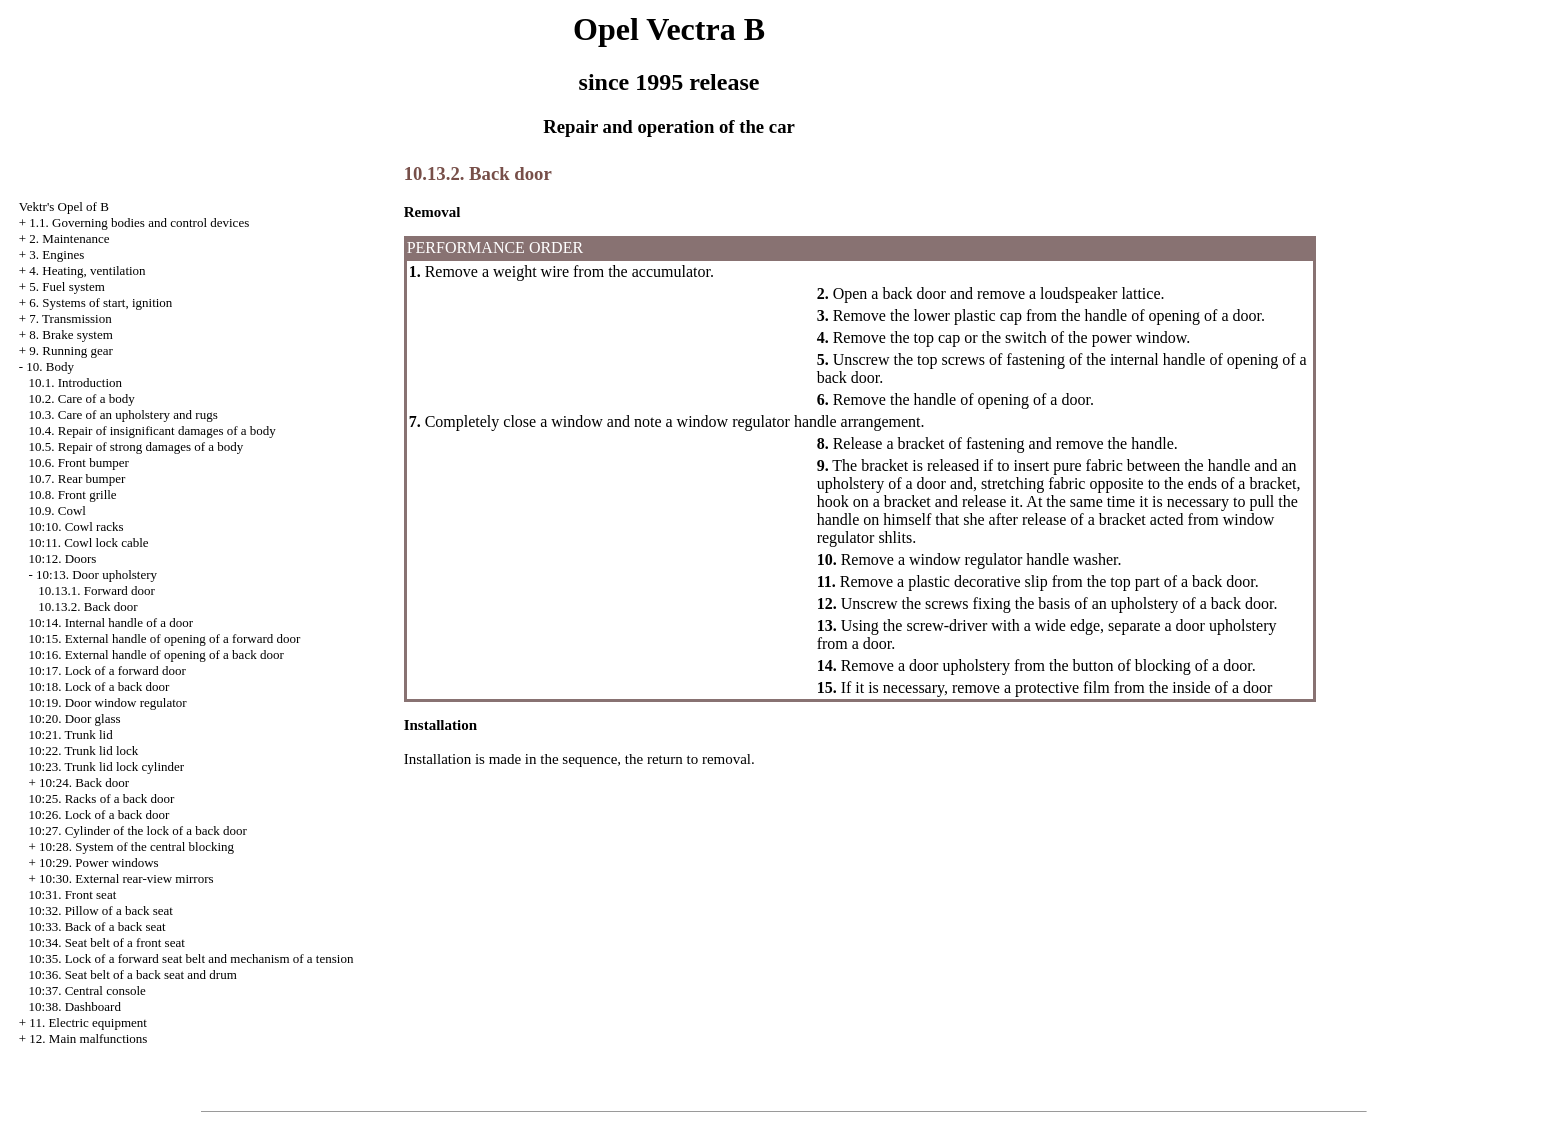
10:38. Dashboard (75, 1006)
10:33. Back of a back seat (97, 926)
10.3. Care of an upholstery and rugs (123, 414)
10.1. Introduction (76, 382)
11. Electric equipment (88, 1022)
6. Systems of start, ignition (100, 302)
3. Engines (56, 254)
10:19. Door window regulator (108, 702)
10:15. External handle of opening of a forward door (165, 638)
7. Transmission (70, 318)
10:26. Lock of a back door (99, 814)
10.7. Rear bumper (77, 478)
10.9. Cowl (57, 510)
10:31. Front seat (73, 894)
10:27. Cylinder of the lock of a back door (138, 830)
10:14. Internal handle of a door (111, 622)
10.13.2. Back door (87, 606)
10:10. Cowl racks (76, 526)
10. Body (50, 366)
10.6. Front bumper (79, 462)
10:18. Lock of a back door (99, 686)
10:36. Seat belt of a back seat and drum (133, 974)
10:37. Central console (87, 990)
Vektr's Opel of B (64, 206)
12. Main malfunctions (88, 1038)
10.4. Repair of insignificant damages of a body (152, 430)
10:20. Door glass (75, 718)
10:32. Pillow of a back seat (101, 910)
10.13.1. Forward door (96, 590)
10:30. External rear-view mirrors (126, 878)
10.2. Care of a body (82, 398)
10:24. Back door (84, 782)
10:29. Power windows (99, 862)
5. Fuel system (66, 286)
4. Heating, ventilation (87, 270)
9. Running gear (70, 350)
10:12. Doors (63, 558)
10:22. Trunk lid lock (84, 750)
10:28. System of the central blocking (136, 846)
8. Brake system (70, 334)
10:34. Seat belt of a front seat (107, 942)
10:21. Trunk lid (71, 734)
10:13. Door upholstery (96, 574)
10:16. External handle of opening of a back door (156, 654)
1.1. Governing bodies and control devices (139, 222)
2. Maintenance (69, 238)
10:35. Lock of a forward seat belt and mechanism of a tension (191, 958)
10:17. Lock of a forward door (107, 670)
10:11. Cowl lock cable (89, 542)
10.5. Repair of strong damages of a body (136, 446)
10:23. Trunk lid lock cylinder (107, 766)
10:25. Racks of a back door (102, 798)
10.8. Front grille (73, 494)
